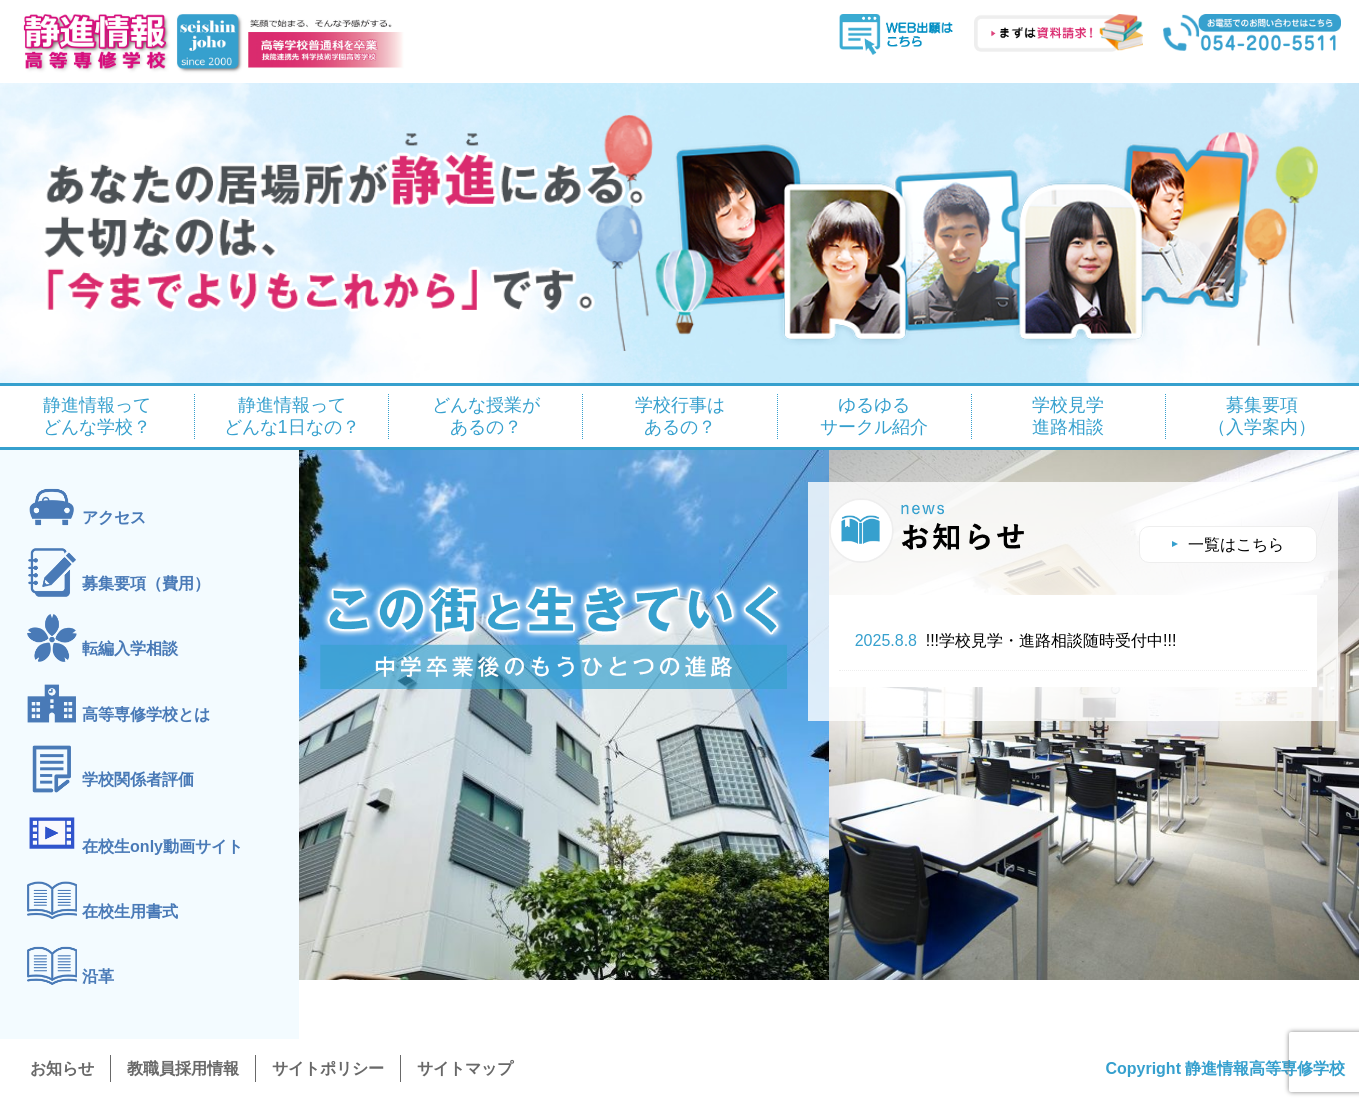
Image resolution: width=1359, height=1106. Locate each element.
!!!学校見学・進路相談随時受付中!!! (1016, 640)
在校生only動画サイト (162, 845)
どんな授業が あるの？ (486, 416)
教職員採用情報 (183, 1068)
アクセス (114, 518)
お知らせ (62, 1068)
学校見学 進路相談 (1068, 416)
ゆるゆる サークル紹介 (874, 416)
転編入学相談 (130, 649)
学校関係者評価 (138, 779)
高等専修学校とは (146, 714)
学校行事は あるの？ (680, 416)
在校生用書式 (130, 911)
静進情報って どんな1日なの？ (292, 416)
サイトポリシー (328, 1068)
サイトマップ (465, 1068)
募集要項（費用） (146, 583)
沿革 (98, 976)
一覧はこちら (1236, 544)
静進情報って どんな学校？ (97, 416)
